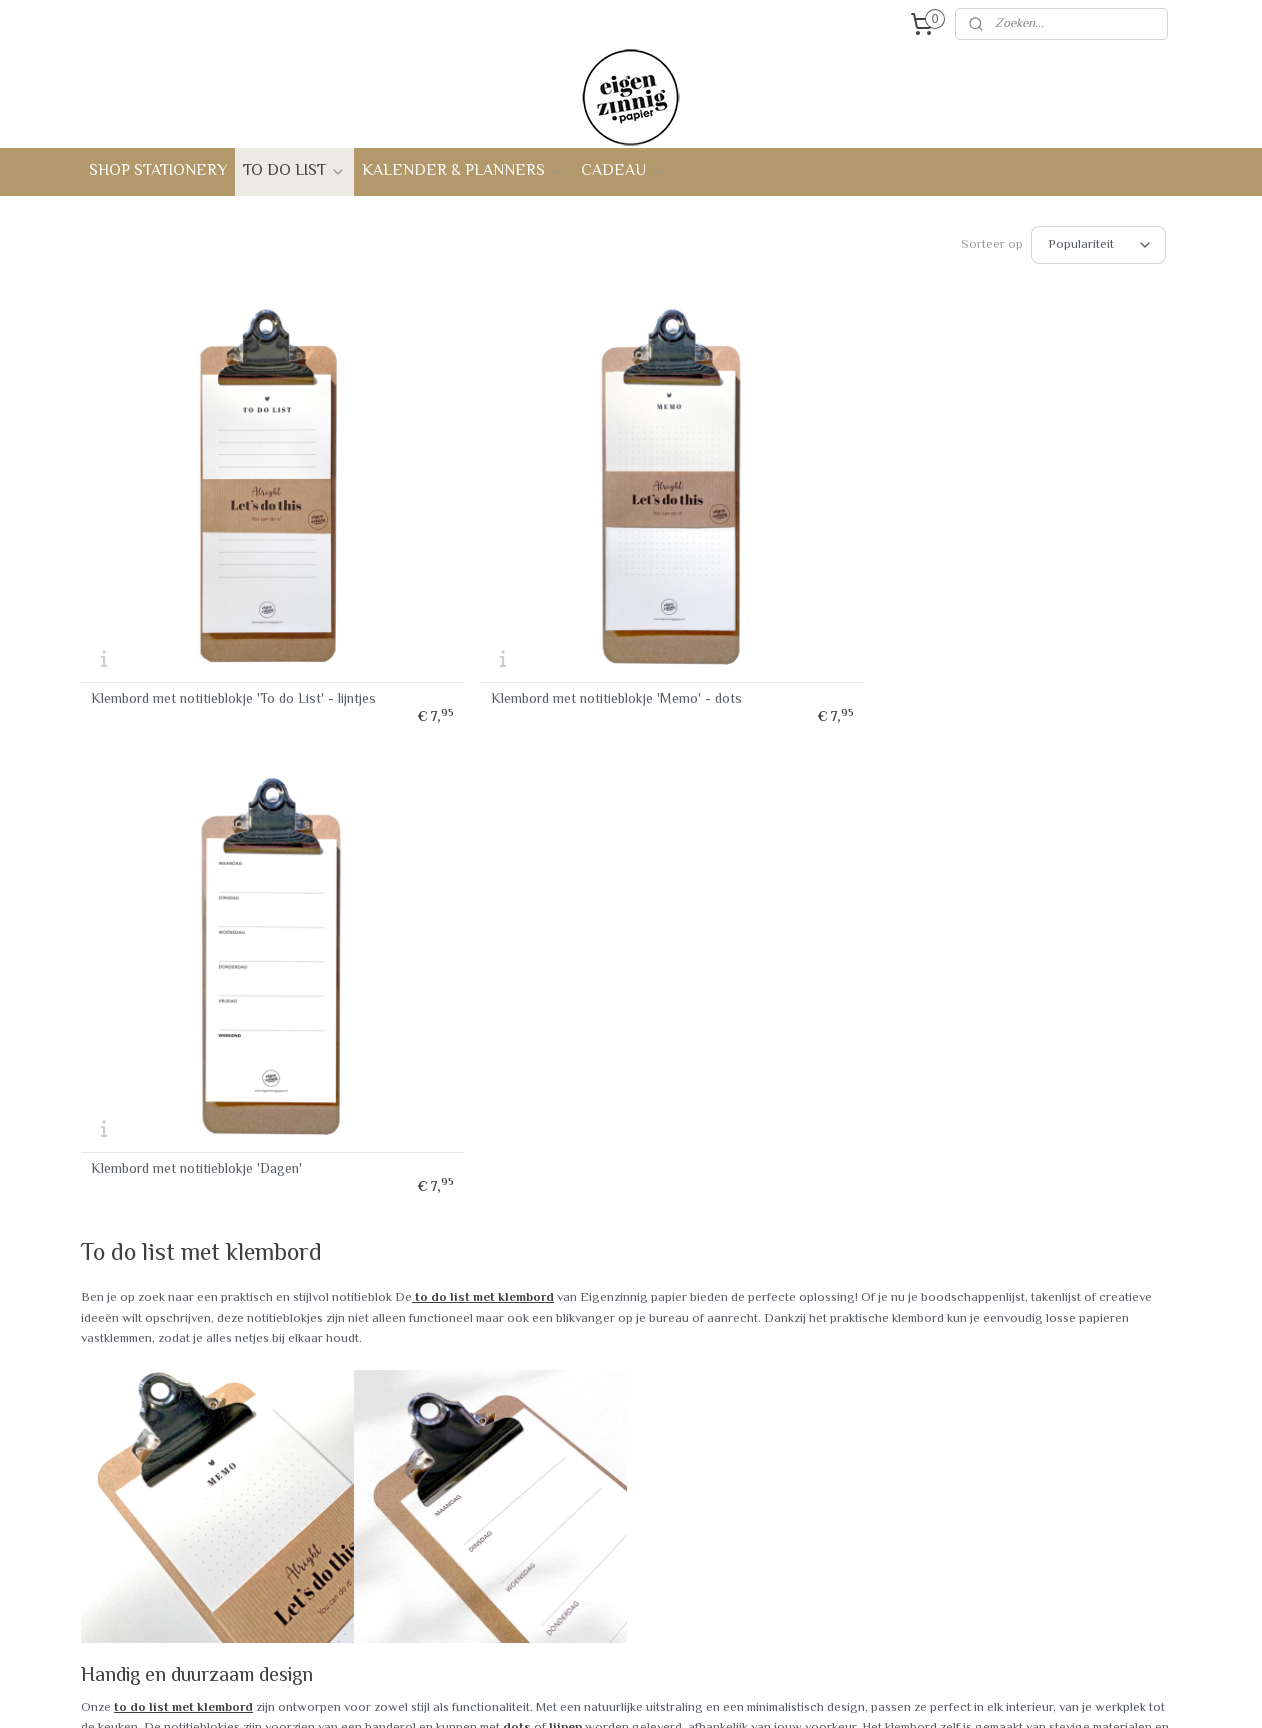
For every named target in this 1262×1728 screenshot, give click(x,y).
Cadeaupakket (351, 1569)
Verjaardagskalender (369, 1546)
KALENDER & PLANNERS (463, 171)
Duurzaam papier (579, 1479)
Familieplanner (351, 1524)
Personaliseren (353, 1613)
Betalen (111, 1546)
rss (619, 1691)
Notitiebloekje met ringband (391, 1457)
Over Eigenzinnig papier (600, 1434)
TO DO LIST (294, 171)
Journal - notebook (364, 1479)
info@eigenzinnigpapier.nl (1044, 1601)
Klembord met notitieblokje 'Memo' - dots (480, 585)
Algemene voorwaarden (159, 1524)
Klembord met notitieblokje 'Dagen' (754, 580)
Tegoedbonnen (352, 1591)
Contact (554, 1412)
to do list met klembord (483, 708)
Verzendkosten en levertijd (167, 1457)
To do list (337, 1412)
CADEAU (623, 171)
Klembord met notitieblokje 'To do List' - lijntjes (207, 585)
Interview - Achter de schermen (624, 1457)
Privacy (112, 1501)
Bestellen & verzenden (155, 1434)
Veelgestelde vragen (149, 1412)
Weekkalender (350, 1501)
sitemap (584, 1691)
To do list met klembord (380, 1434)
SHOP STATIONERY (158, 171)
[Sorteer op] (1098, 245)
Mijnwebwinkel (828, 1691)
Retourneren (126, 1479)
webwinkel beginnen (681, 1691)
